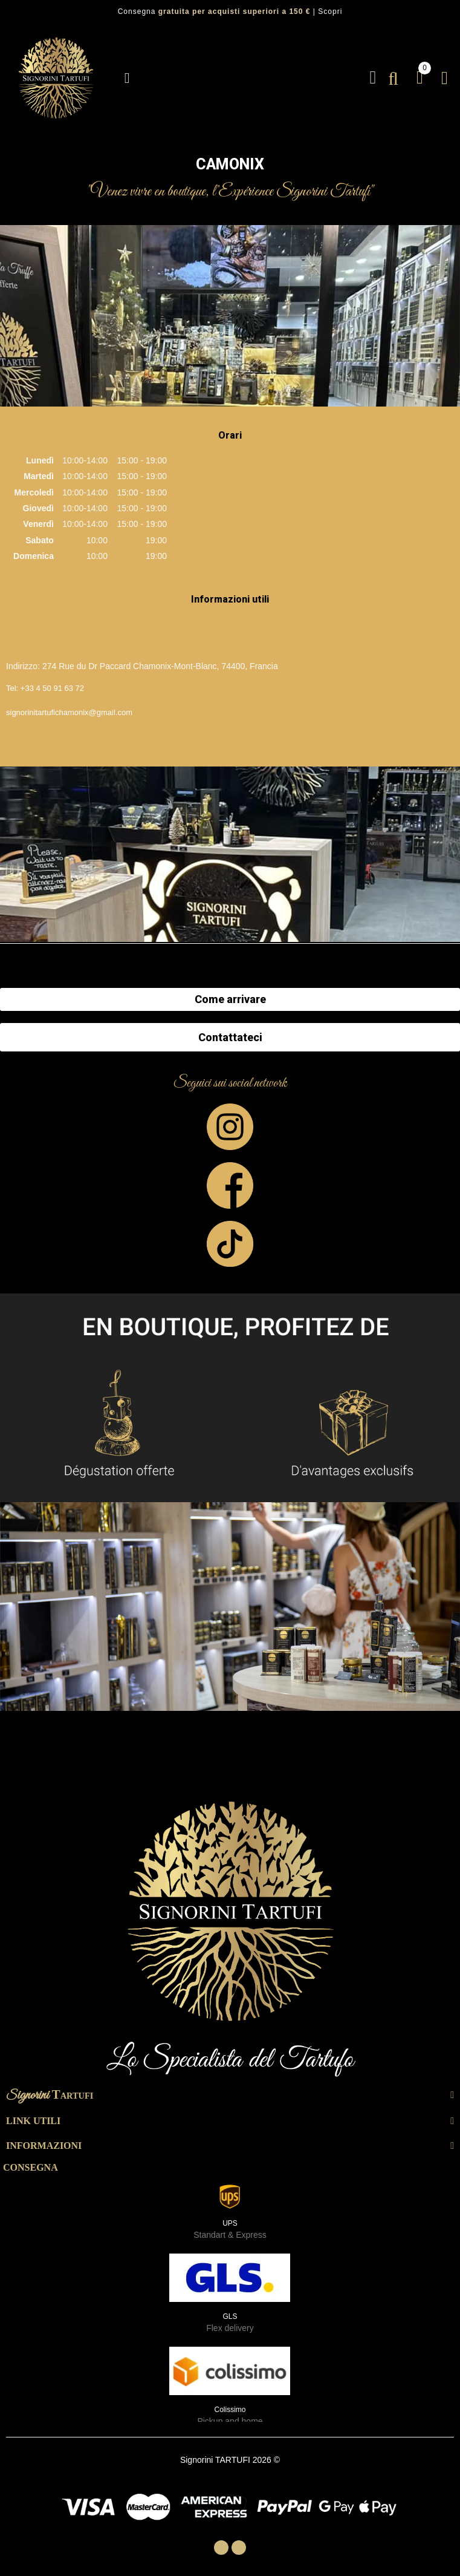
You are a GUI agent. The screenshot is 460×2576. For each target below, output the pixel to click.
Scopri (330, 11)
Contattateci (230, 1037)
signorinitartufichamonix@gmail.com (69, 712)
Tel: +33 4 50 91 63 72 (45, 688)
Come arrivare (230, 999)
